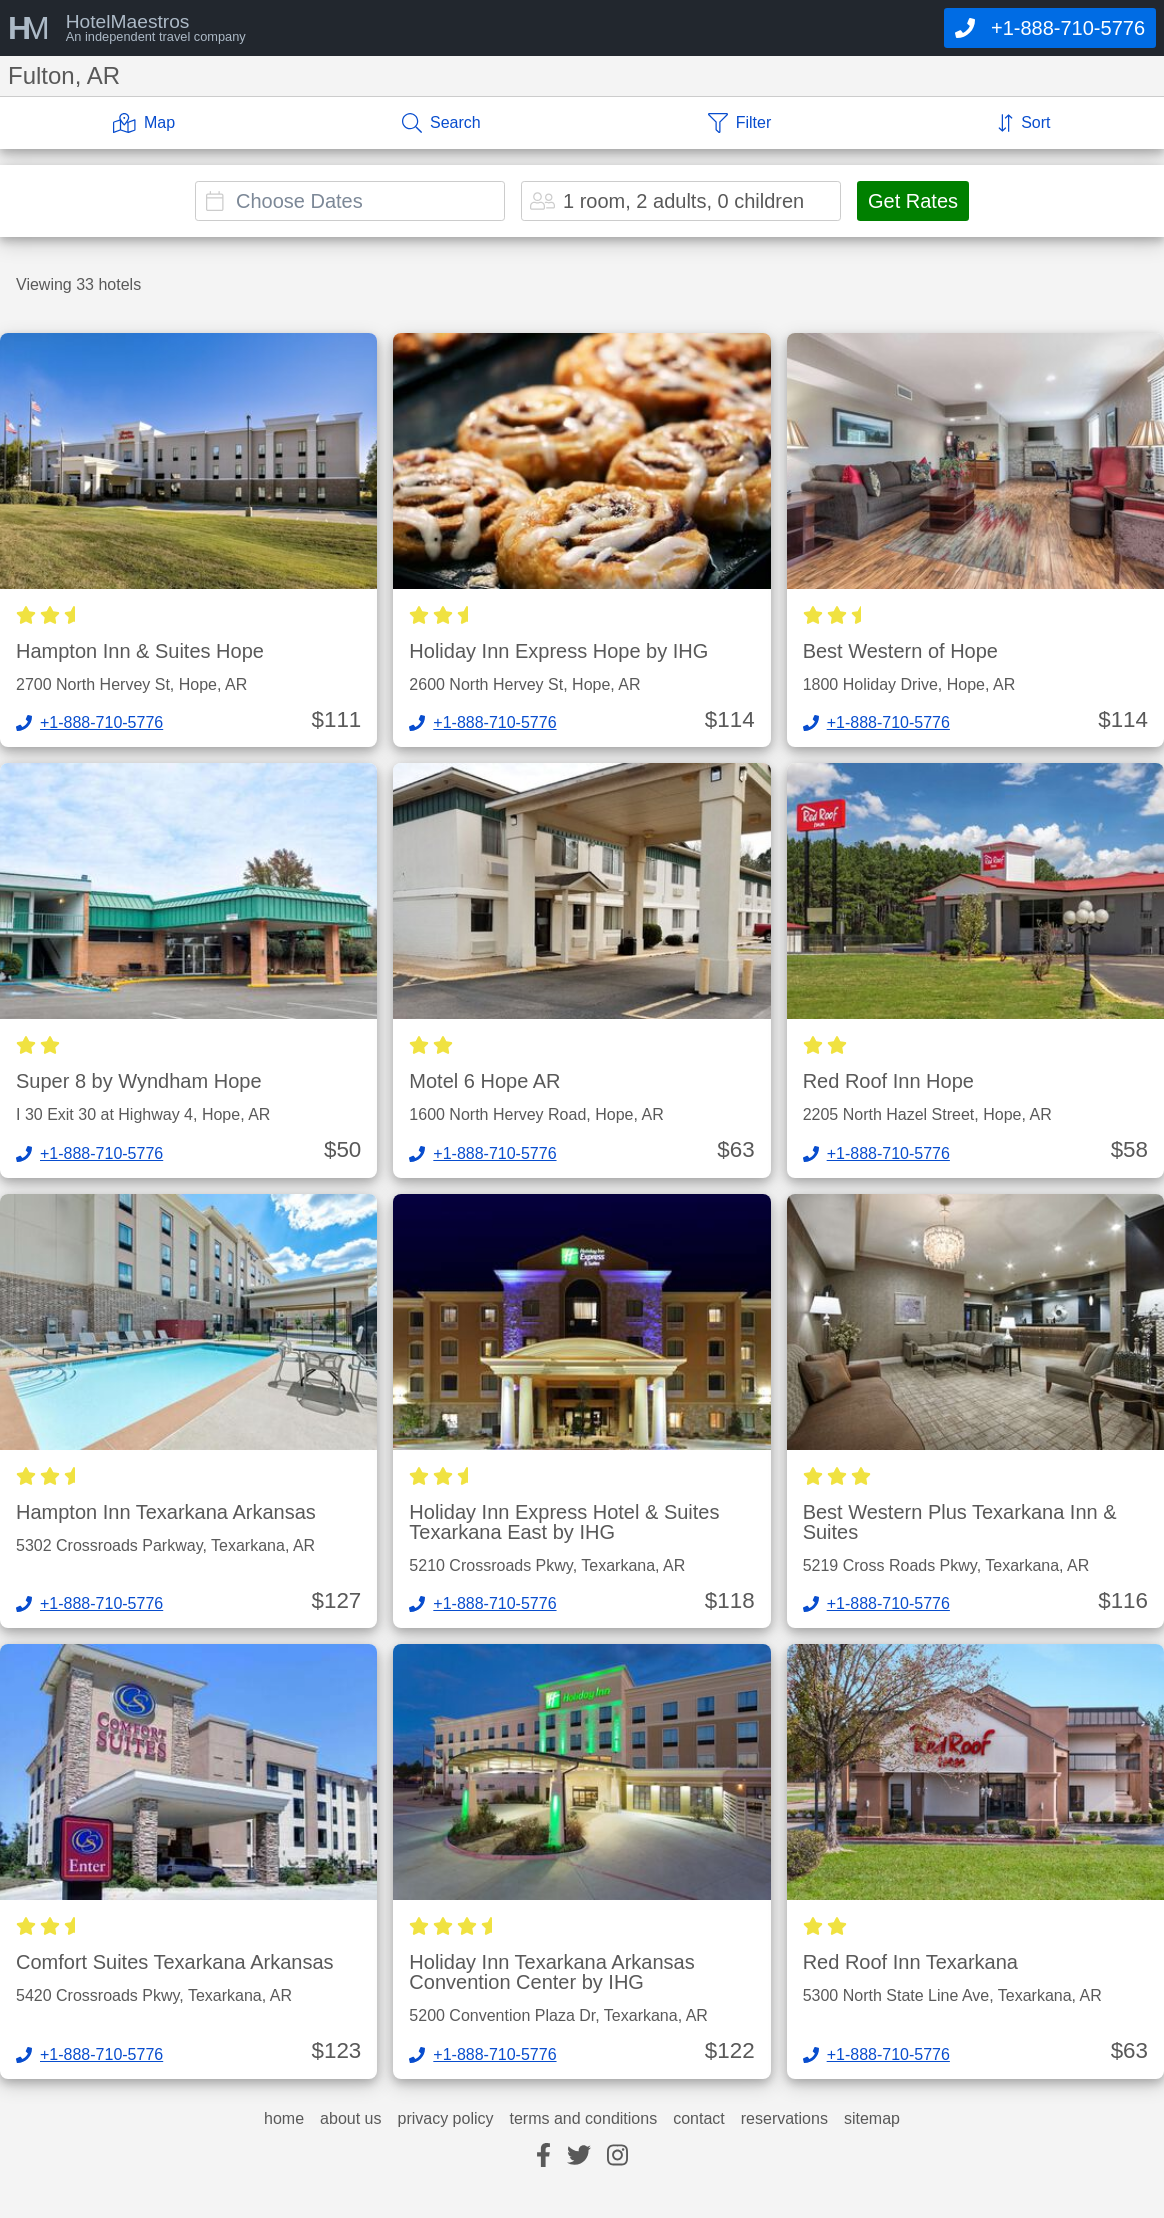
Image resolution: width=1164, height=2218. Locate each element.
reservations (784, 2119)
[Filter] (740, 123)
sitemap (872, 2119)
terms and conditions (584, 2119)
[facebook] (543, 2156)
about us (350, 2119)
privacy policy (445, 2119)
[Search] (441, 123)
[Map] (144, 123)
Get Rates (913, 201)
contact (699, 2119)
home (284, 2119)
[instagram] (617, 2156)
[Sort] (1024, 123)
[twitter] (579, 2156)
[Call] (1050, 28)
